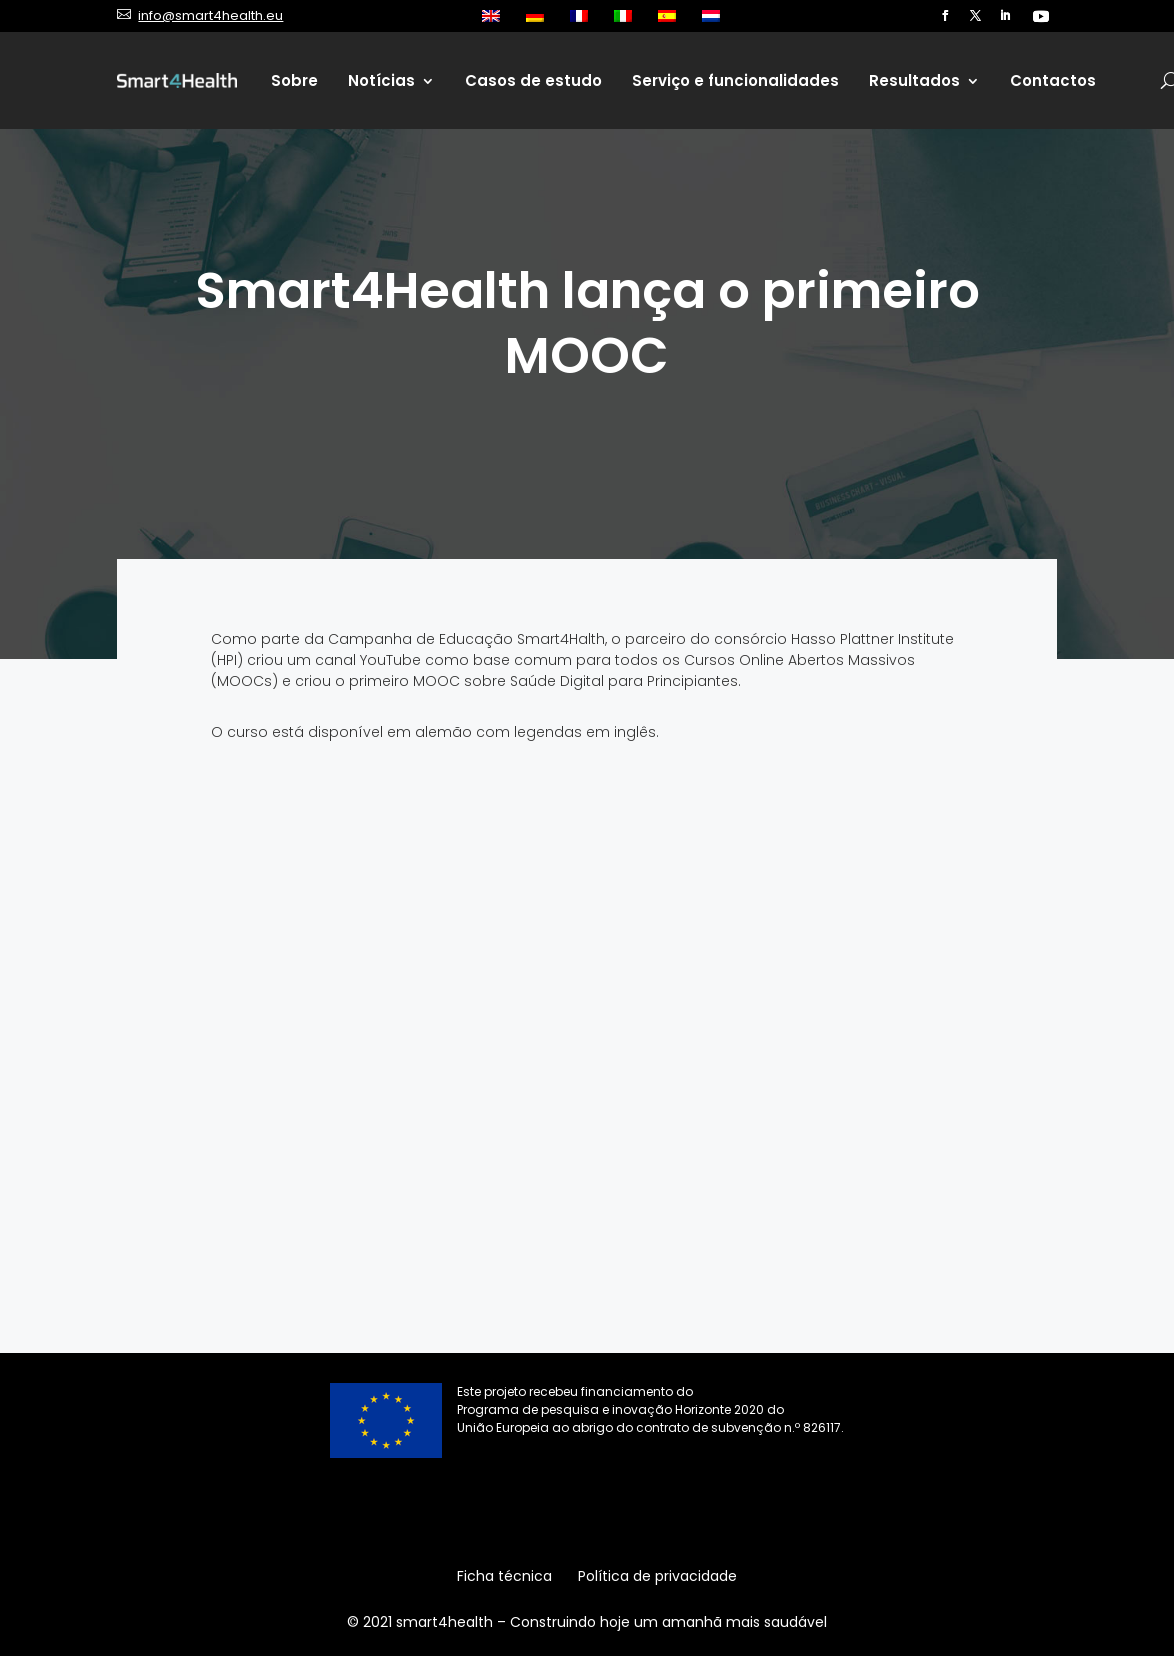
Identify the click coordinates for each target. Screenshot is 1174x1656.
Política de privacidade (657, 1577)
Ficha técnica (504, 1577)
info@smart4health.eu (210, 15)
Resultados (914, 80)
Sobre (294, 80)
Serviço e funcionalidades (735, 80)
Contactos (1053, 80)
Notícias (381, 80)
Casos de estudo (533, 80)
